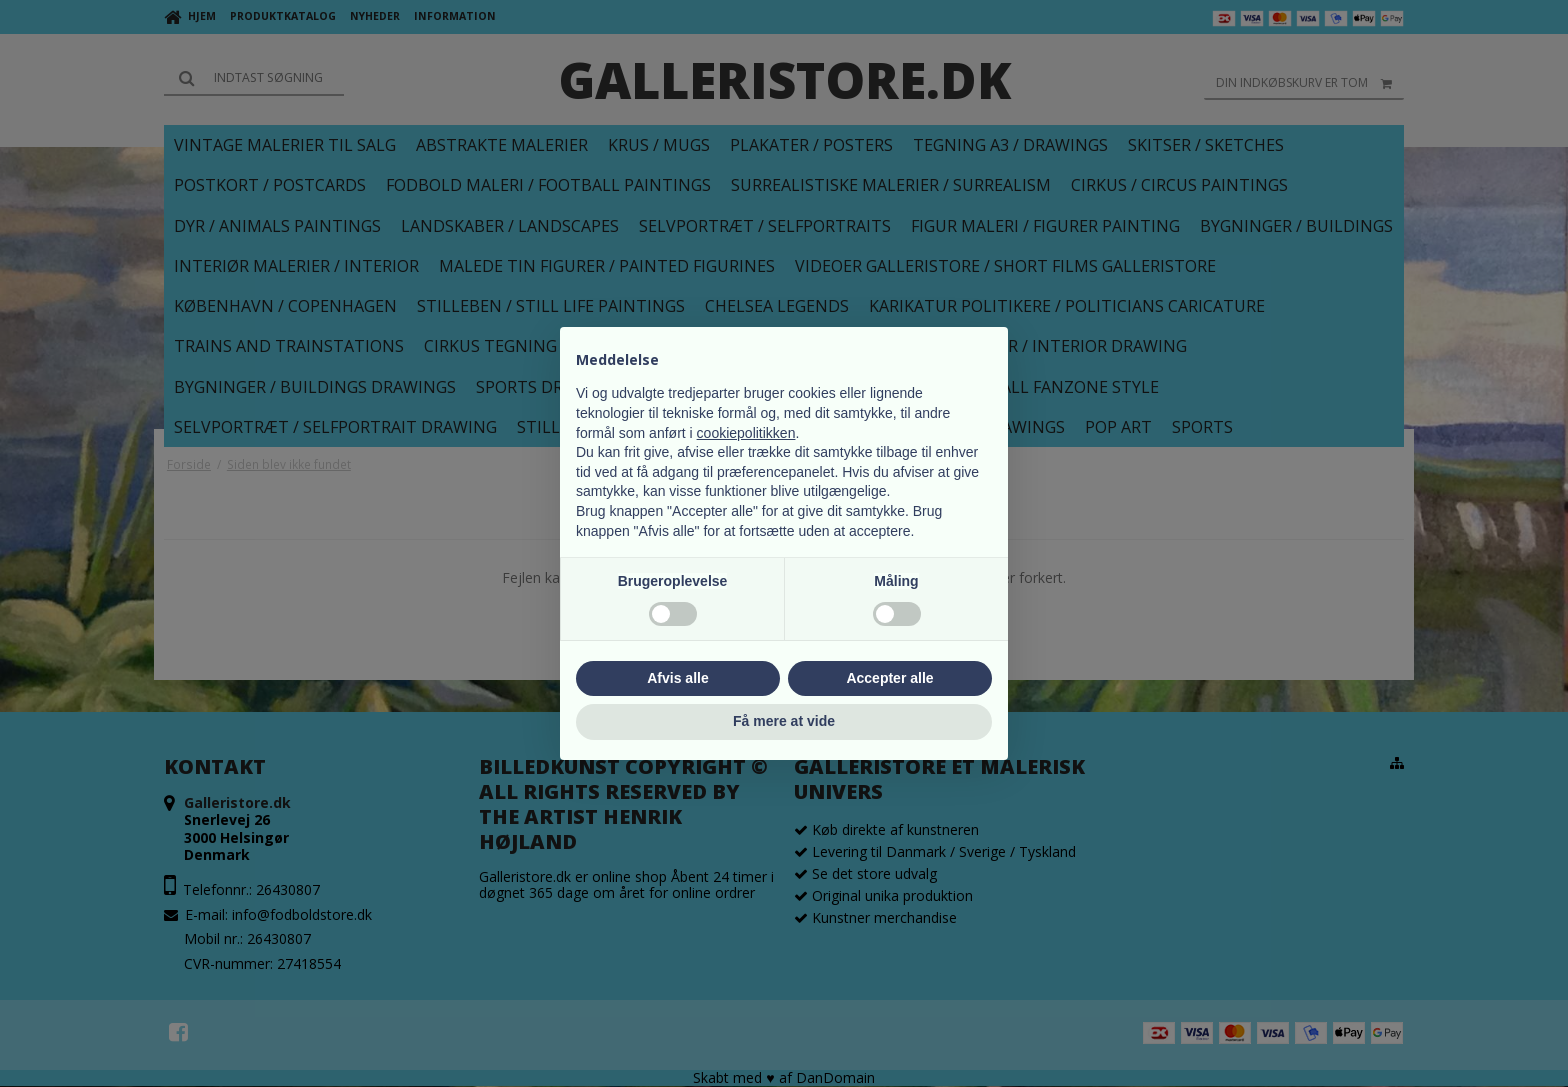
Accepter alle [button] (889, 678)
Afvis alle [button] (677, 678)
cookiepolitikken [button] (746, 433)
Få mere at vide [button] (784, 721)
